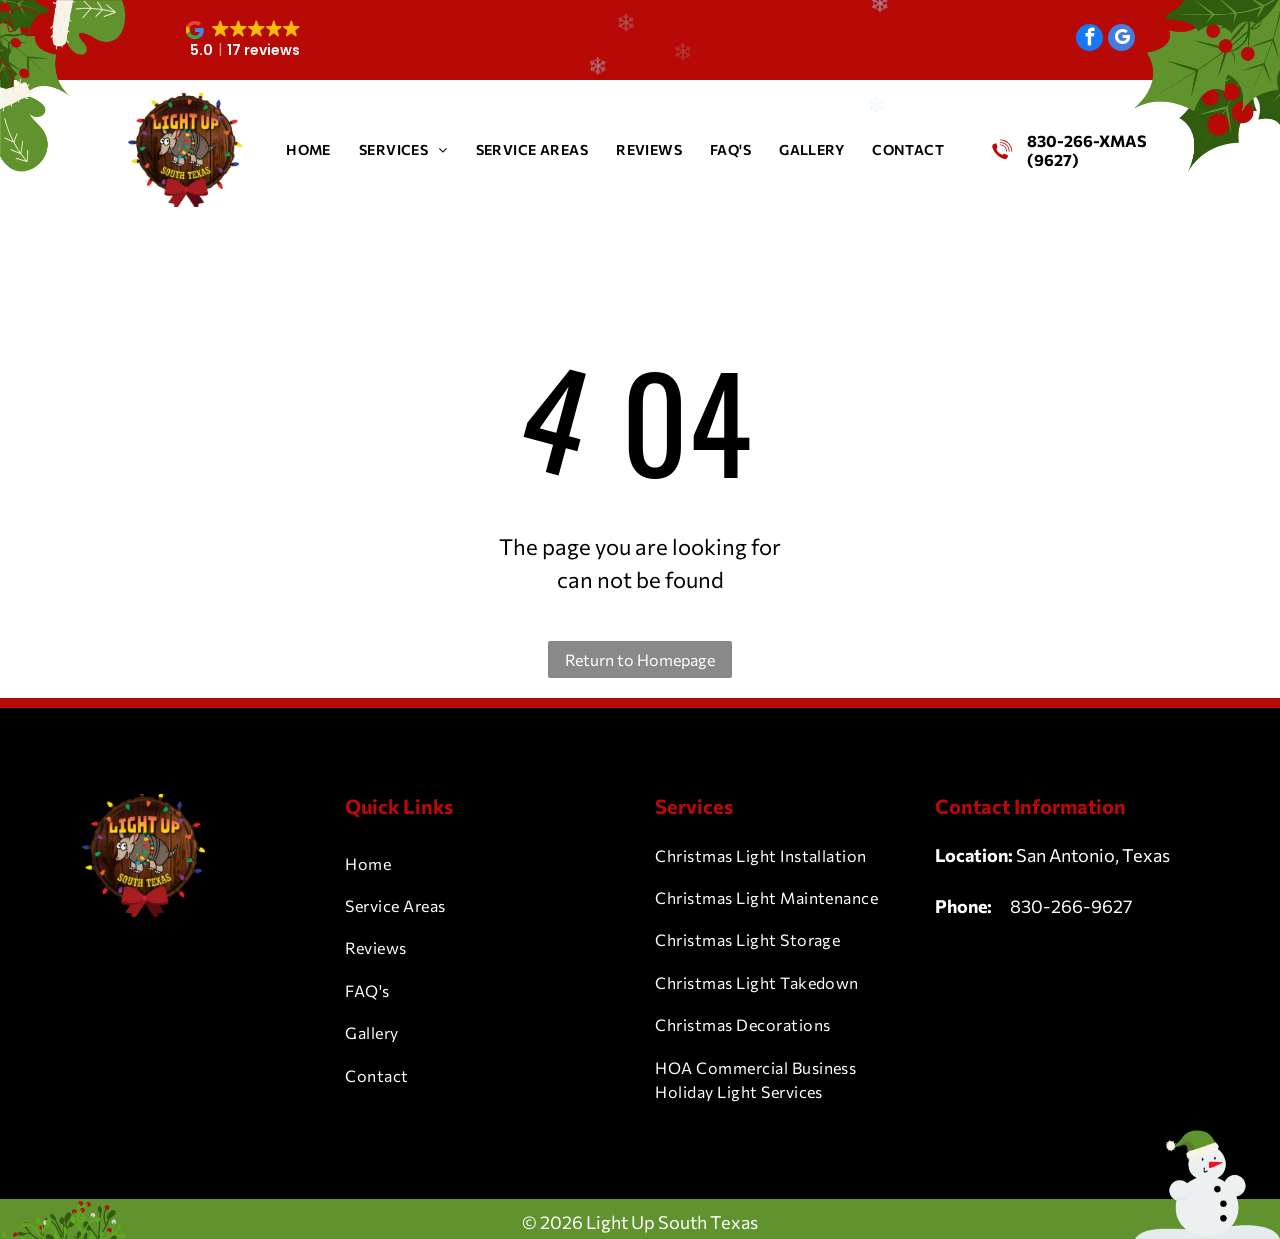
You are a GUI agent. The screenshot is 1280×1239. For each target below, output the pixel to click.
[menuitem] (308, 149)
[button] (245, 40)
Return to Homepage (640, 659)
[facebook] (1089, 40)
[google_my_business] (1121, 40)
